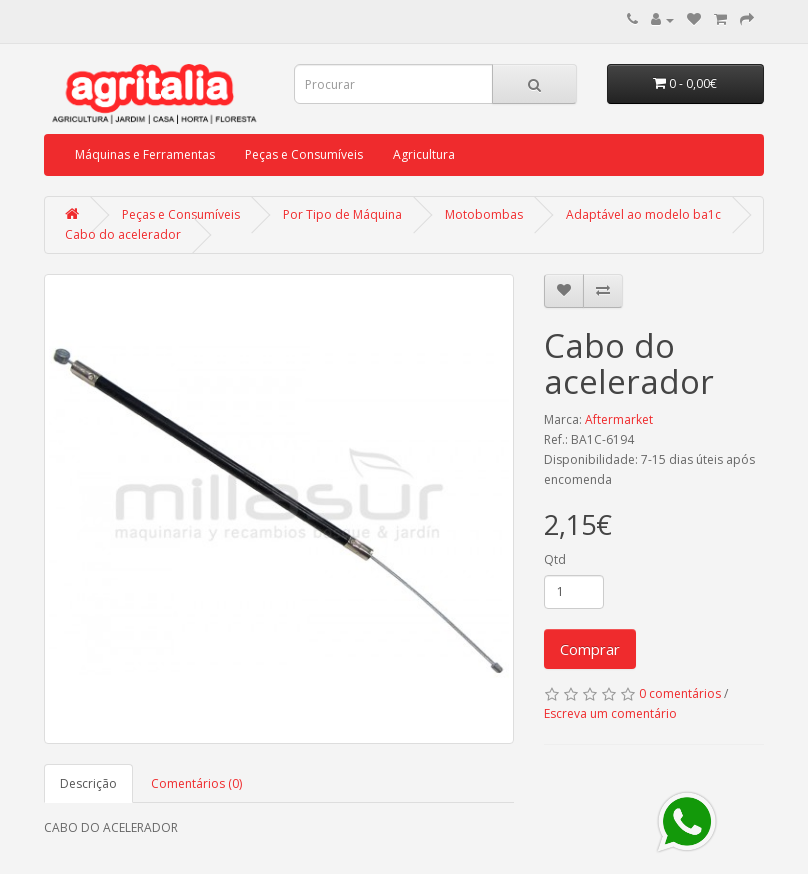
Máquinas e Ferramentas (145, 154)
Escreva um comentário (610, 713)
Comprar (590, 649)
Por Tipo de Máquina (342, 214)
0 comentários (680, 693)
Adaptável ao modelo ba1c (643, 214)
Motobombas (484, 214)
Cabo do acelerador (123, 234)
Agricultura (424, 154)
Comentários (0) (196, 783)
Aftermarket (619, 419)
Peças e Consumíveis (304, 154)
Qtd (555, 559)
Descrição (88, 783)
